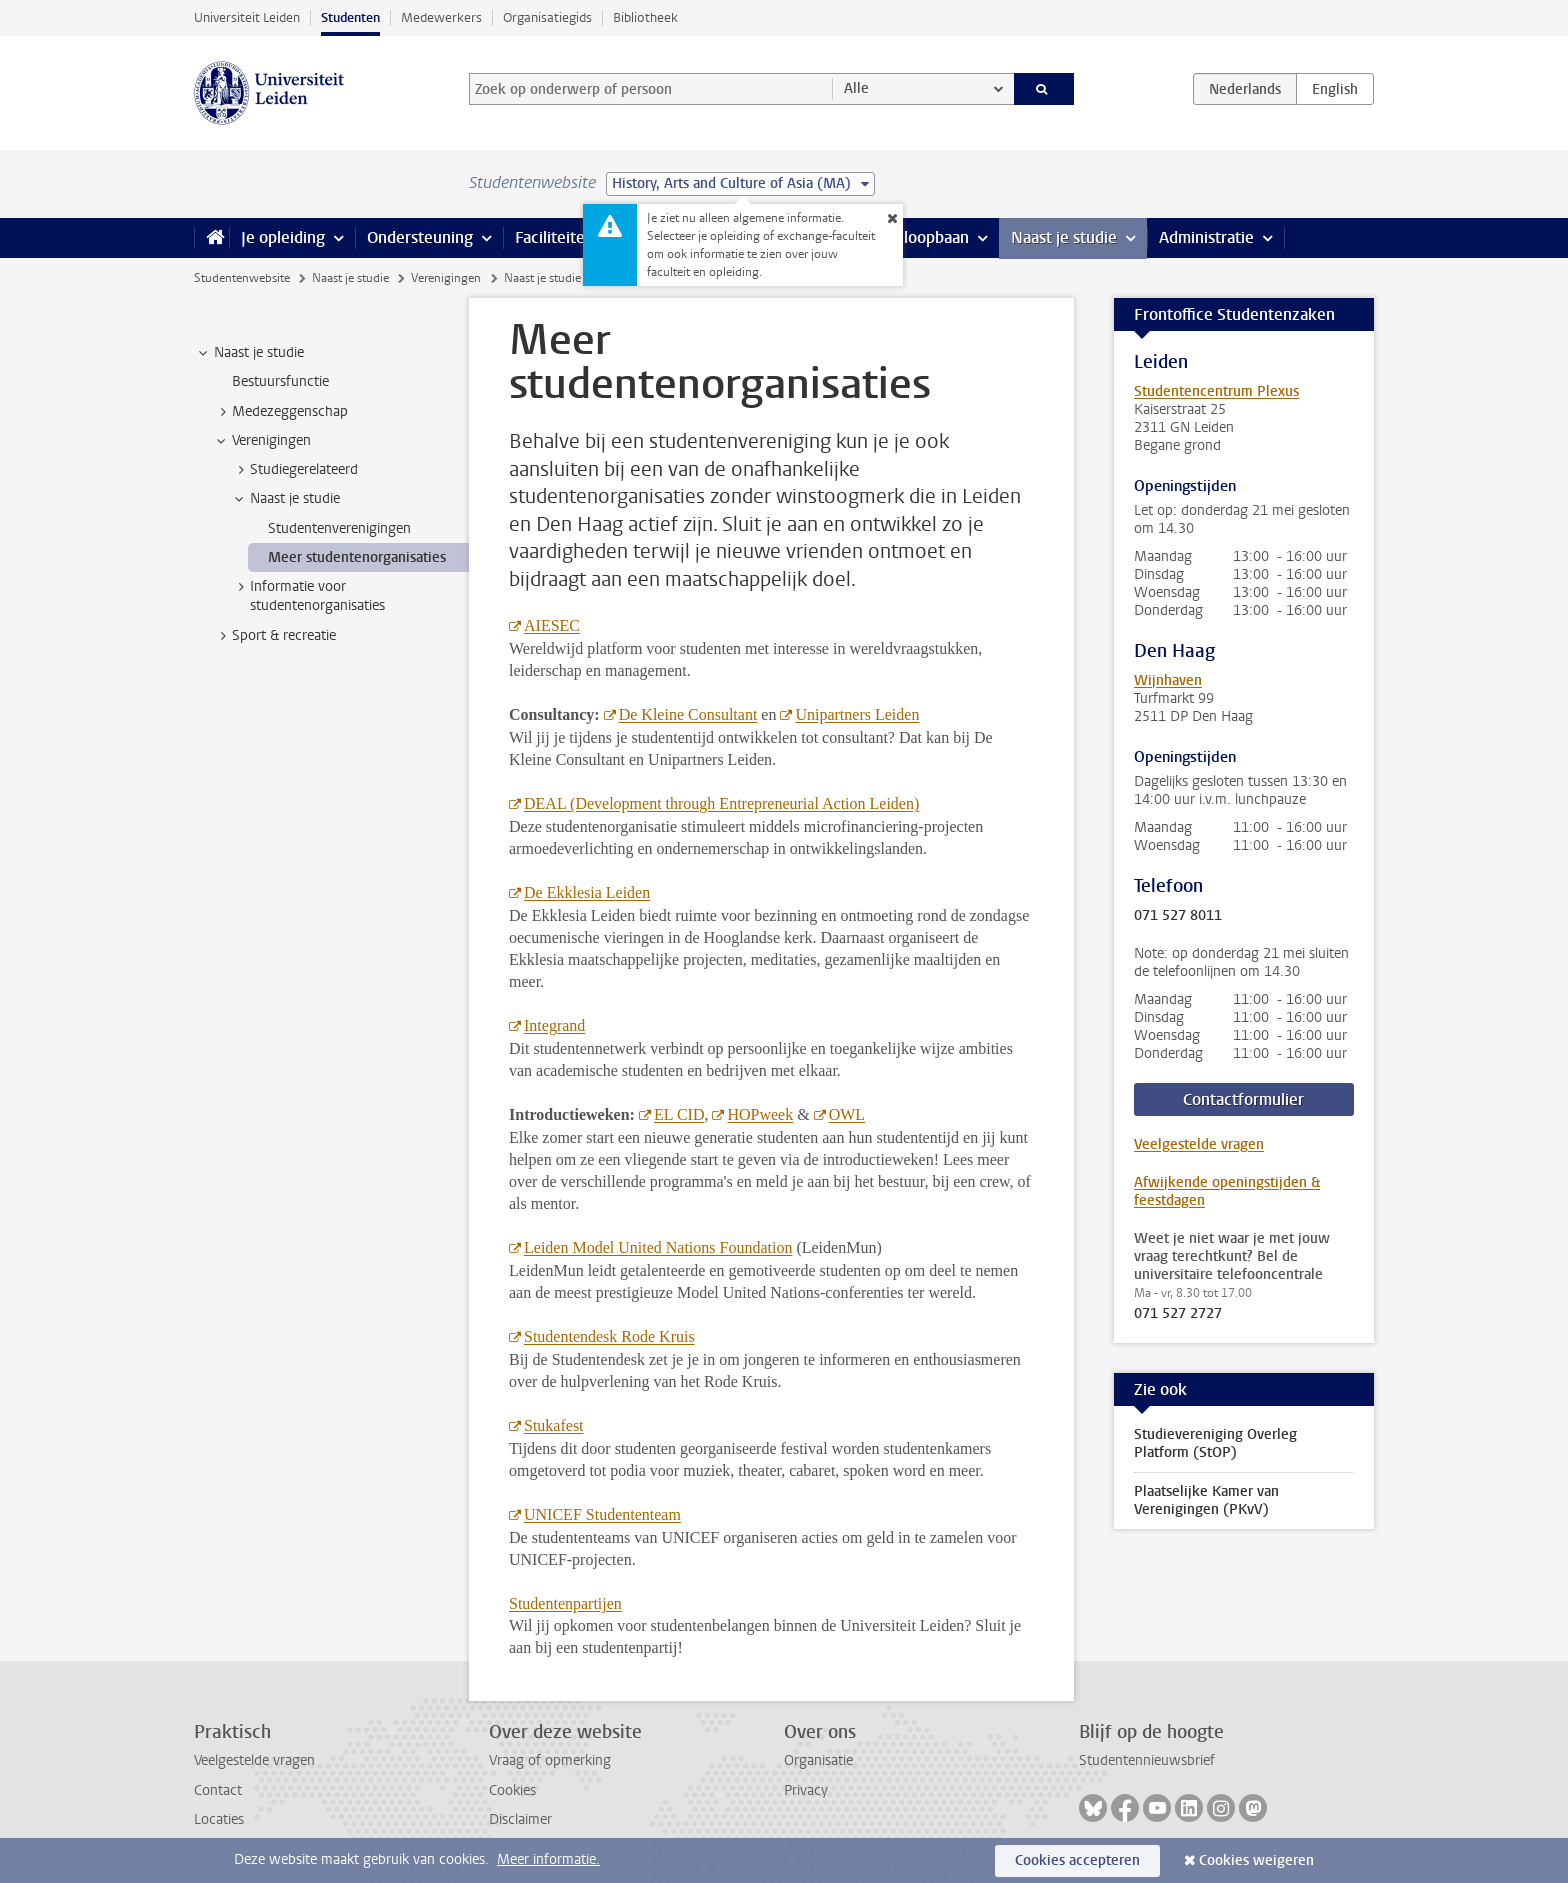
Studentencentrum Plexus (1216, 391)
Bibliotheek (645, 17)
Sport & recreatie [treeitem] (274, 636)
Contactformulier (1243, 1099)
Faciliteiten (554, 237)
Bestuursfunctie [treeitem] (280, 381)
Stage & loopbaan (906, 237)
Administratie (1206, 237)
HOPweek (760, 1114)
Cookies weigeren (1256, 1860)
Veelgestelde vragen (1199, 1144)
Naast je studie (1064, 237)
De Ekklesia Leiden (587, 892)
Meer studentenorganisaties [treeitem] (357, 557)
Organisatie (818, 1760)
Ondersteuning (420, 237)
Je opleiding (283, 237)
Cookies (512, 1790)
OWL (847, 1114)
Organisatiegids (547, 17)
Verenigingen (446, 278)
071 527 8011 (1178, 916)
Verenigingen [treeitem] (262, 441)
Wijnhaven (1168, 680)
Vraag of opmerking (550, 1760)
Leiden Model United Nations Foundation (658, 1247)
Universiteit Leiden (247, 17)
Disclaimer (520, 1819)
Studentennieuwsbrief (1147, 1760)
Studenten (350, 17)
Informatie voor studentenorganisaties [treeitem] (308, 596)
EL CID (679, 1114)
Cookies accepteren (1077, 1860)
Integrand (554, 1025)
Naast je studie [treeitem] (249, 353)
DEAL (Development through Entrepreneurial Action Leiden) (721, 803)
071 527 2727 (1178, 1314)
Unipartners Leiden (857, 714)
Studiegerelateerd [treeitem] (294, 470)
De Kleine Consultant (688, 714)
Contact (218, 1790)
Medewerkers (441, 17)
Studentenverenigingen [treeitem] (339, 528)
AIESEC (552, 625)
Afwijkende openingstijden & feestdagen (1227, 1191)
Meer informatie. (548, 1859)
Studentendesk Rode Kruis (609, 1336)
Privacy (806, 1790)
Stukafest (554, 1425)
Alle (856, 88)
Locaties (219, 1819)
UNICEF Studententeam (602, 1514)
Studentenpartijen (565, 1603)
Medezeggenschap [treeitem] (280, 412)
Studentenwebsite (242, 278)
